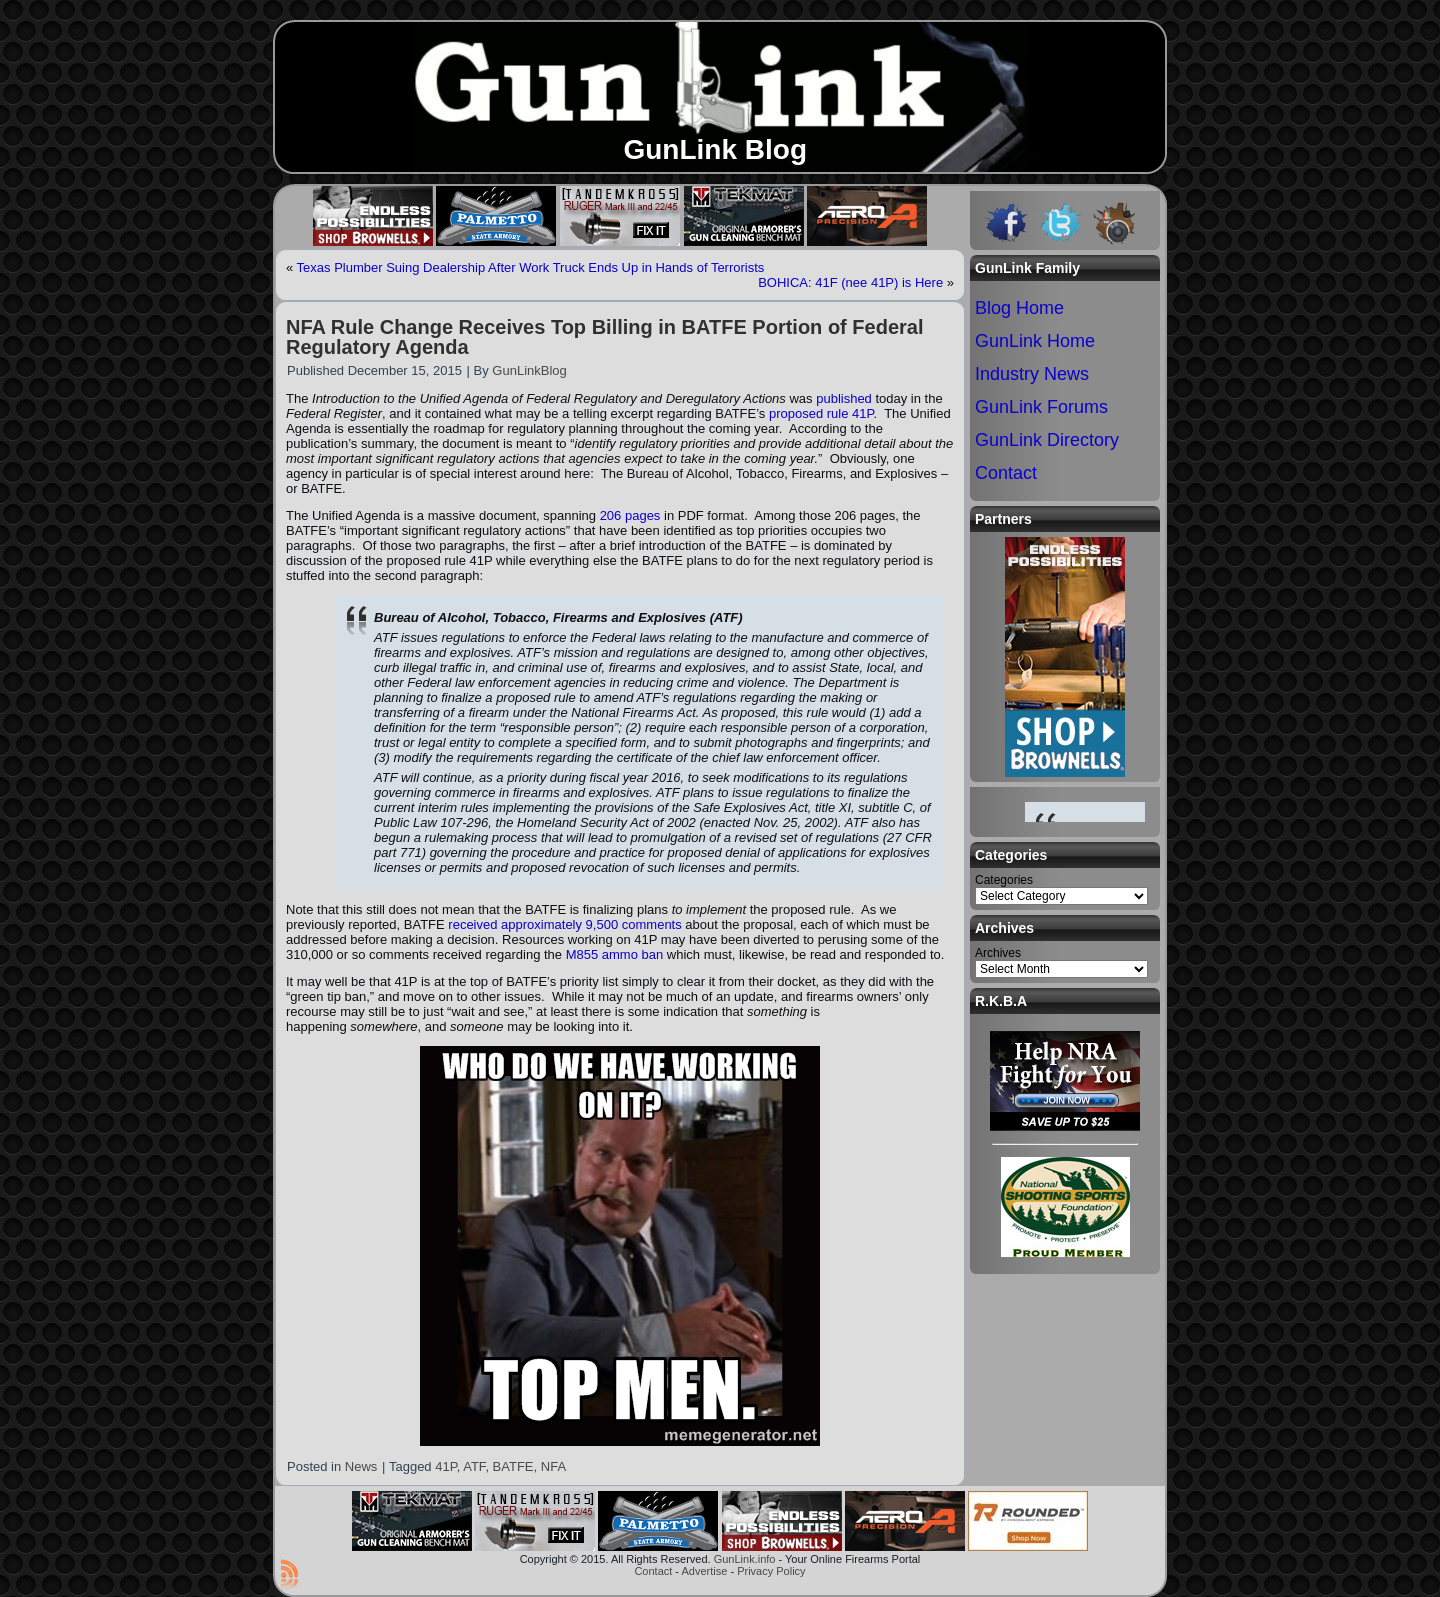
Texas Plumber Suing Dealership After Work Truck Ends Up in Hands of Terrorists (531, 267)
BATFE (513, 1466)
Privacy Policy (771, 1571)
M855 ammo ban (615, 954)
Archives (998, 953)
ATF (474, 1466)
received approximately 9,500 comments (564, 924)
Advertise (704, 1571)
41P (445, 1466)
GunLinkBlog (529, 370)
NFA (553, 1466)
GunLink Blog (715, 149)
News (361, 1466)
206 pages (630, 515)
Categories (1004, 880)
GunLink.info (745, 1559)
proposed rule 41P (821, 413)
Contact (653, 1571)
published (844, 398)
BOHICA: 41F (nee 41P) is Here (850, 282)
